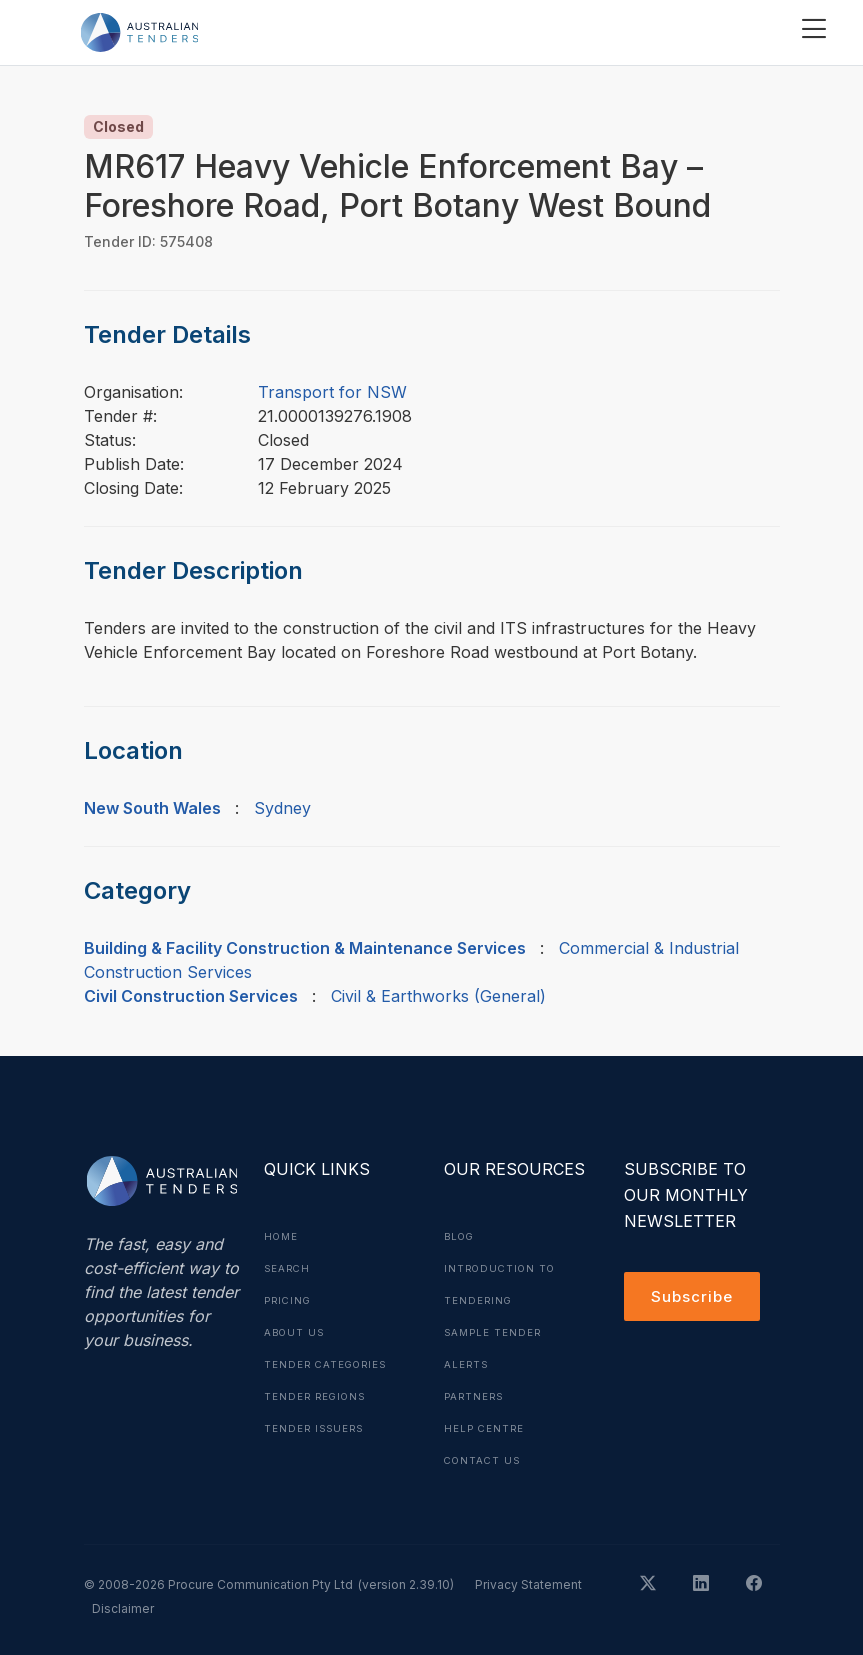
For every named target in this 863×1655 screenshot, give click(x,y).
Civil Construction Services (191, 996)
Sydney (282, 808)
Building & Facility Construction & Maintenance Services (305, 948)
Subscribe (694, 1298)
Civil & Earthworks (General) (438, 996)
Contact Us (484, 1460)
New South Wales (152, 808)
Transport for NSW (332, 392)
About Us (296, 1332)
